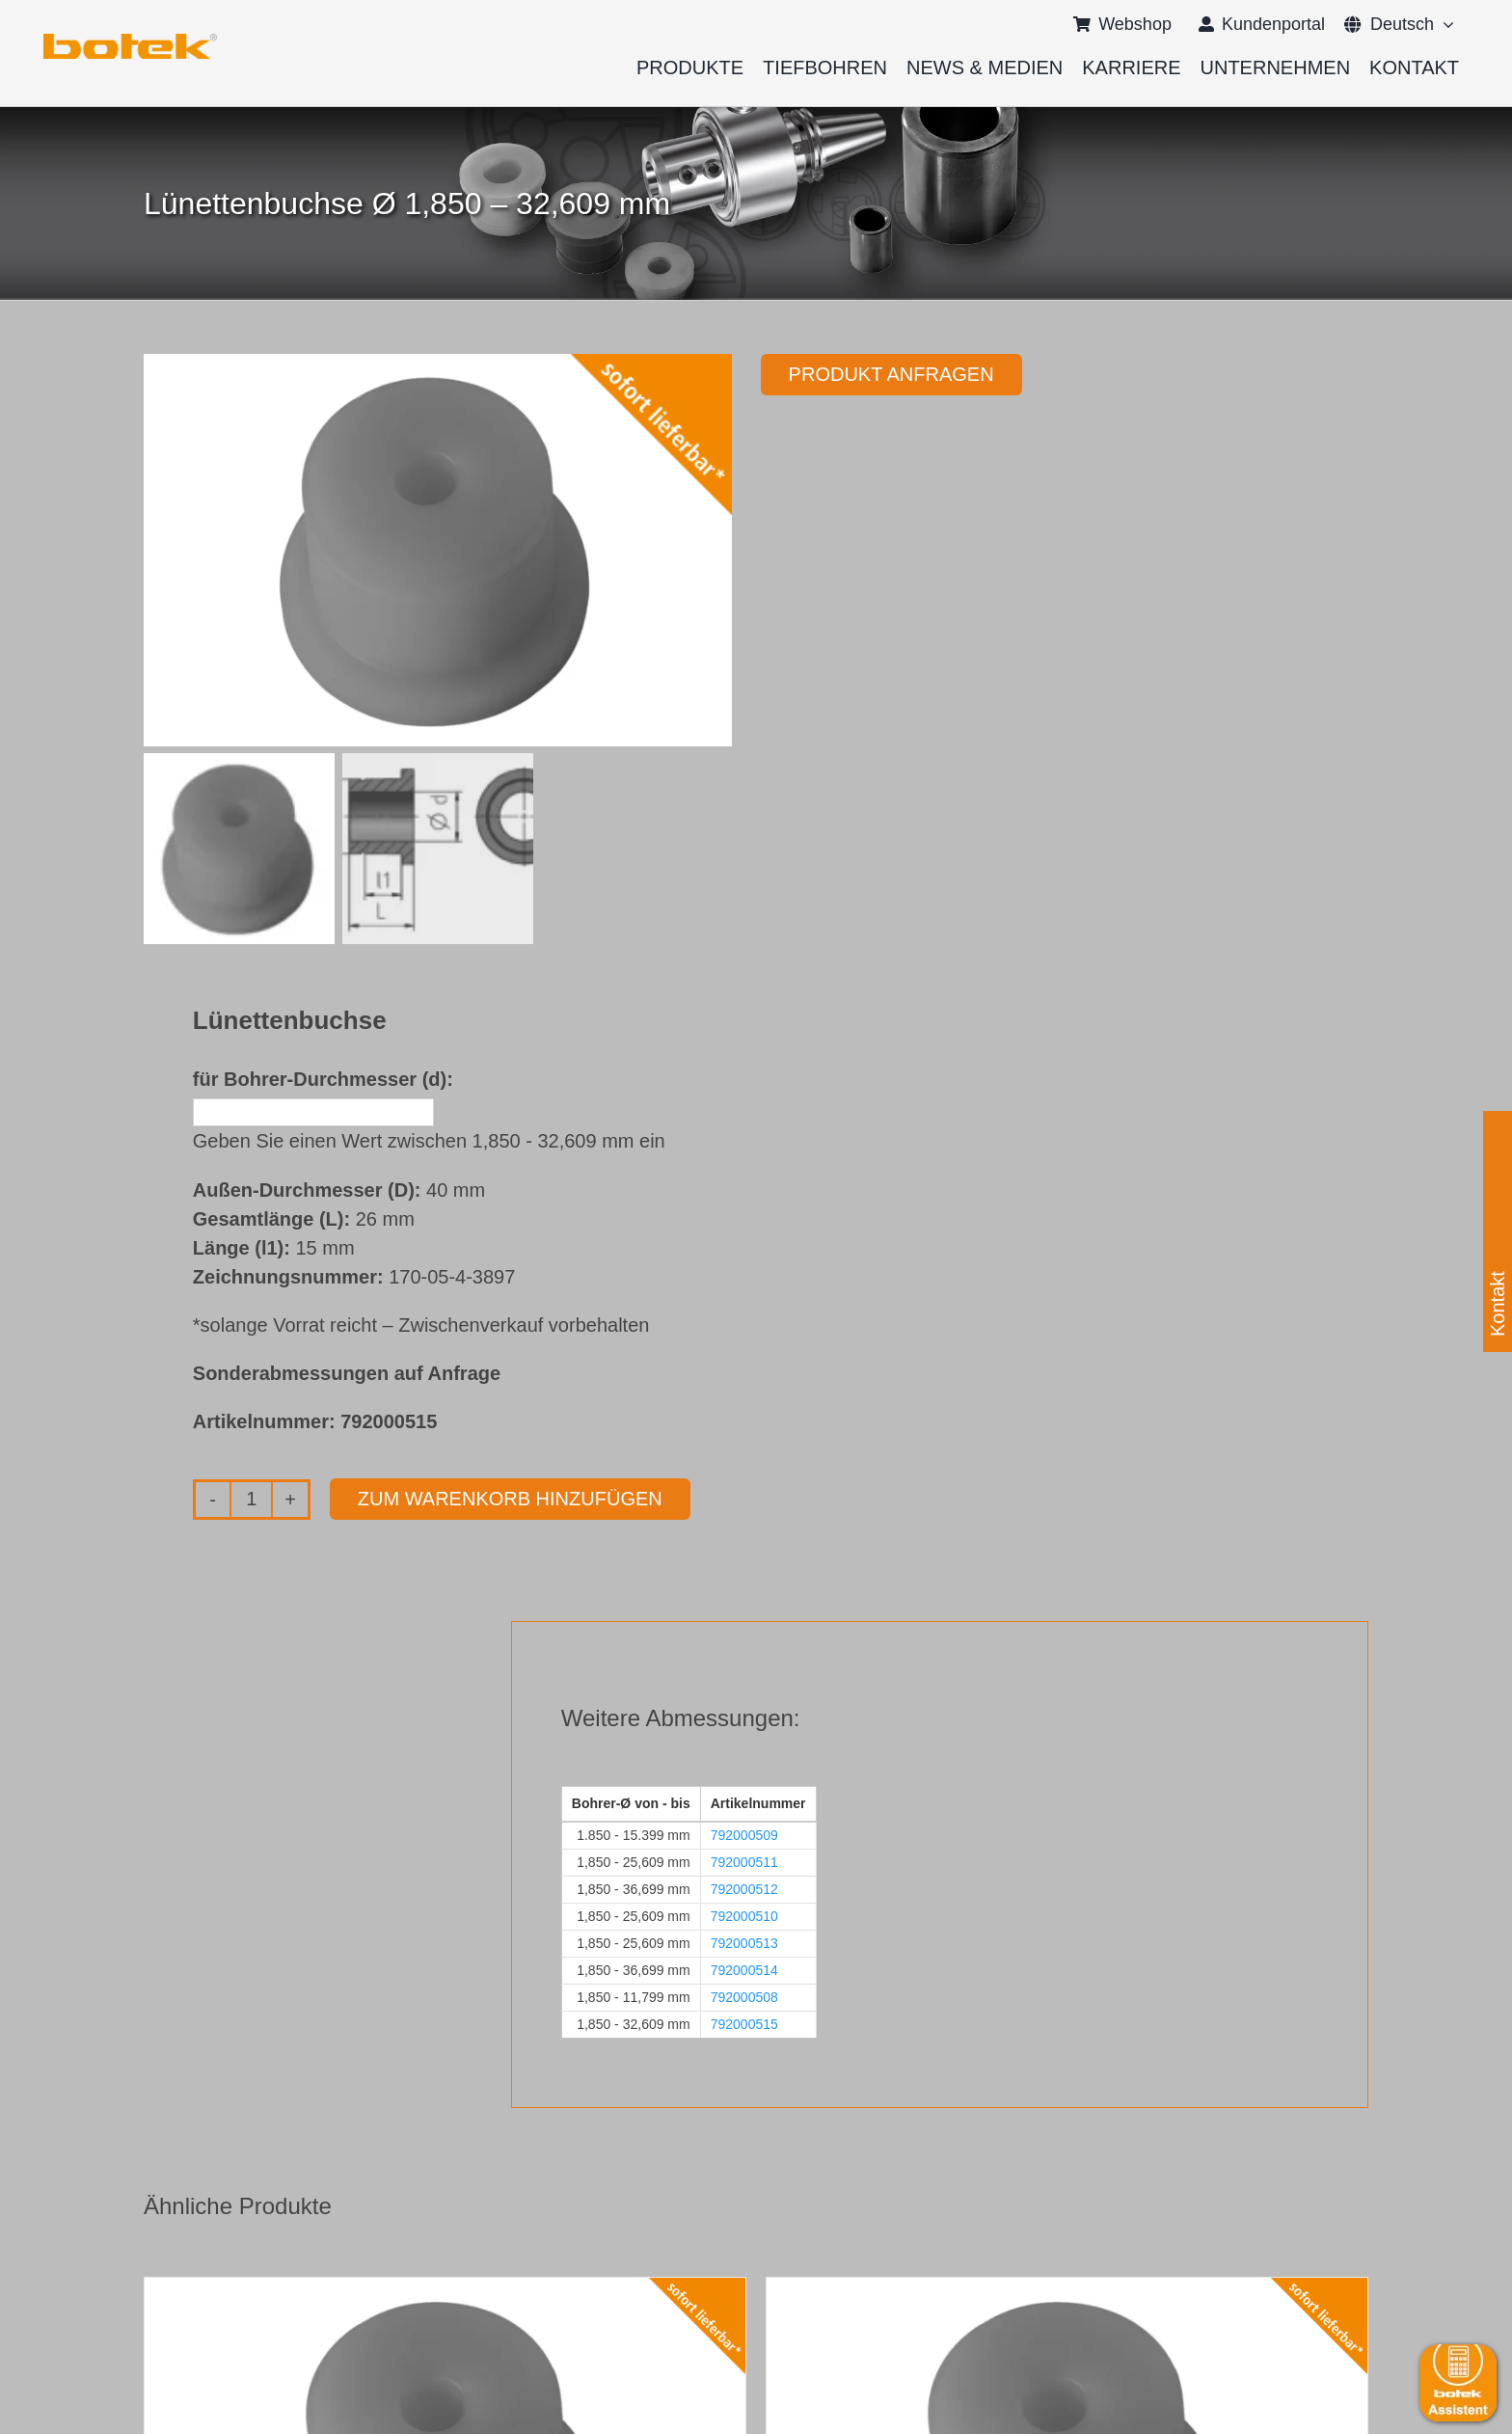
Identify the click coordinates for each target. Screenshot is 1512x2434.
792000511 (744, 1862)
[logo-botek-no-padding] (130, 40)
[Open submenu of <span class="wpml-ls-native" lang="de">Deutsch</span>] (1444, 24)
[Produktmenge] (251, 1499)
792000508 (744, 1997)
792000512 (744, 1889)
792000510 (744, 1916)
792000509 (744, 1835)
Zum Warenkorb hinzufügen (510, 1498)
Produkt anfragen (891, 374)
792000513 (744, 1943)
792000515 (744, 2024)
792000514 (744, 1970)
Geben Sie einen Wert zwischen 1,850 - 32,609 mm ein (429, 1140)
